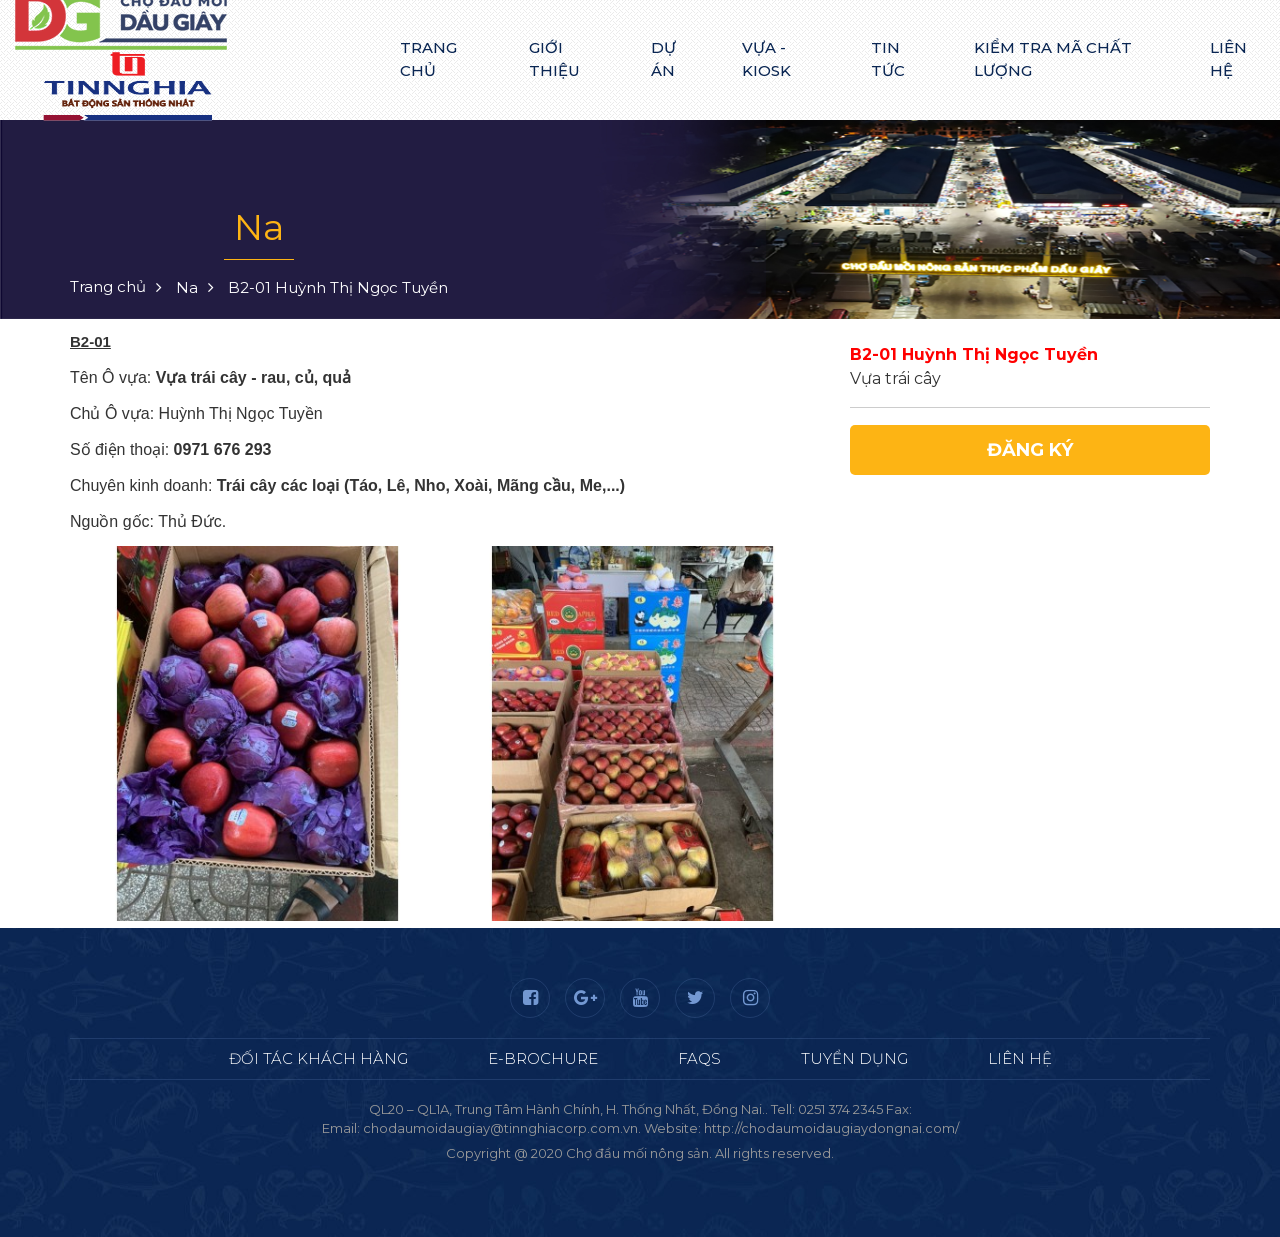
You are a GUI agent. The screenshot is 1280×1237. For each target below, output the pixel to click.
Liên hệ (1228, 59)
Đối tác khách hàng (318, 1058)
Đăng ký (1030, 450)
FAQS (699, 1058)
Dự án (663, 59)
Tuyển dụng (854, 1058)
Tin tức (888, 59)
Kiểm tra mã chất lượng (1053, 59)
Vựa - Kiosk (766, 59)
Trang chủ (428, 59)
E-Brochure (543, 1058)
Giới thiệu (554, 59)
